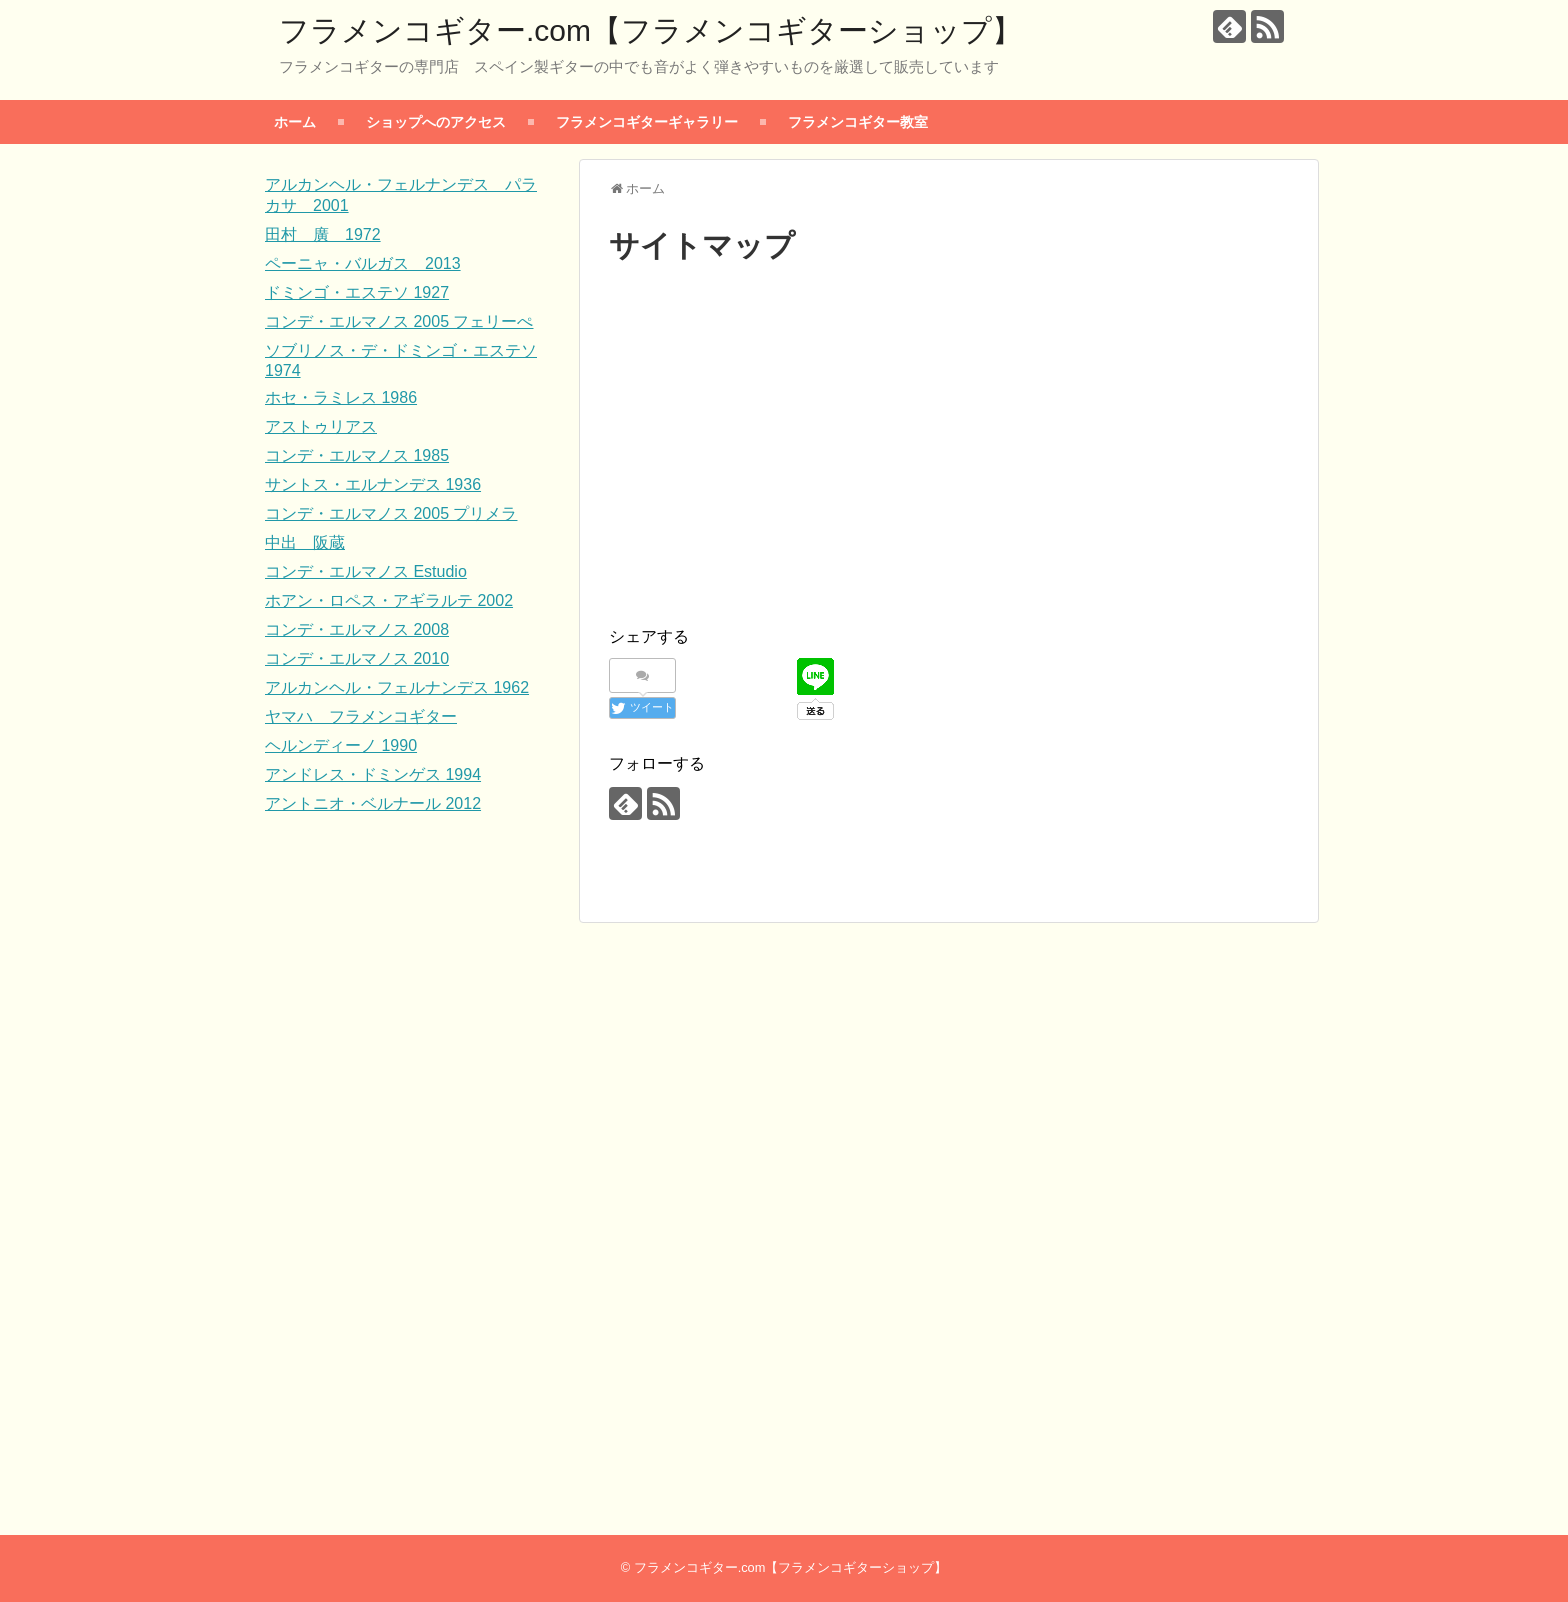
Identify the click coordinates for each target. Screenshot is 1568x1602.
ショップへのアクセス (436, 121)
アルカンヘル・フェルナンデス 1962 (397, 687)
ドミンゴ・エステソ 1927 (357, 292)
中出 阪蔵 (305, 542)
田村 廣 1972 (323, 234)
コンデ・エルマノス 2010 (357, 658)
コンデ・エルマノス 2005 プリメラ (391, 513)
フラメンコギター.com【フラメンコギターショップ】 (650, 30)
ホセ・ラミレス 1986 (341, 397)
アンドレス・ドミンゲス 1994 (373, 774)
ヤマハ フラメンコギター (361, 716)
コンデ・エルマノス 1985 (357, 455)
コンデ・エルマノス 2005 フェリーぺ (399, 321)
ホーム (295, 121)
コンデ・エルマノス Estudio (366, 571)
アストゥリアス (321, 426)
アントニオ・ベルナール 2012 (373, 803)
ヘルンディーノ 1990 (341, 745)
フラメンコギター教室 (858, 121)
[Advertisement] (949, 463)
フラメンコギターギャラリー (647, 121)
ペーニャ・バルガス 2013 (363, 263)
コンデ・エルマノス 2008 (357, 629)
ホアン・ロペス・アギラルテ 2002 (389, 600)
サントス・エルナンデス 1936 (373, 484)
